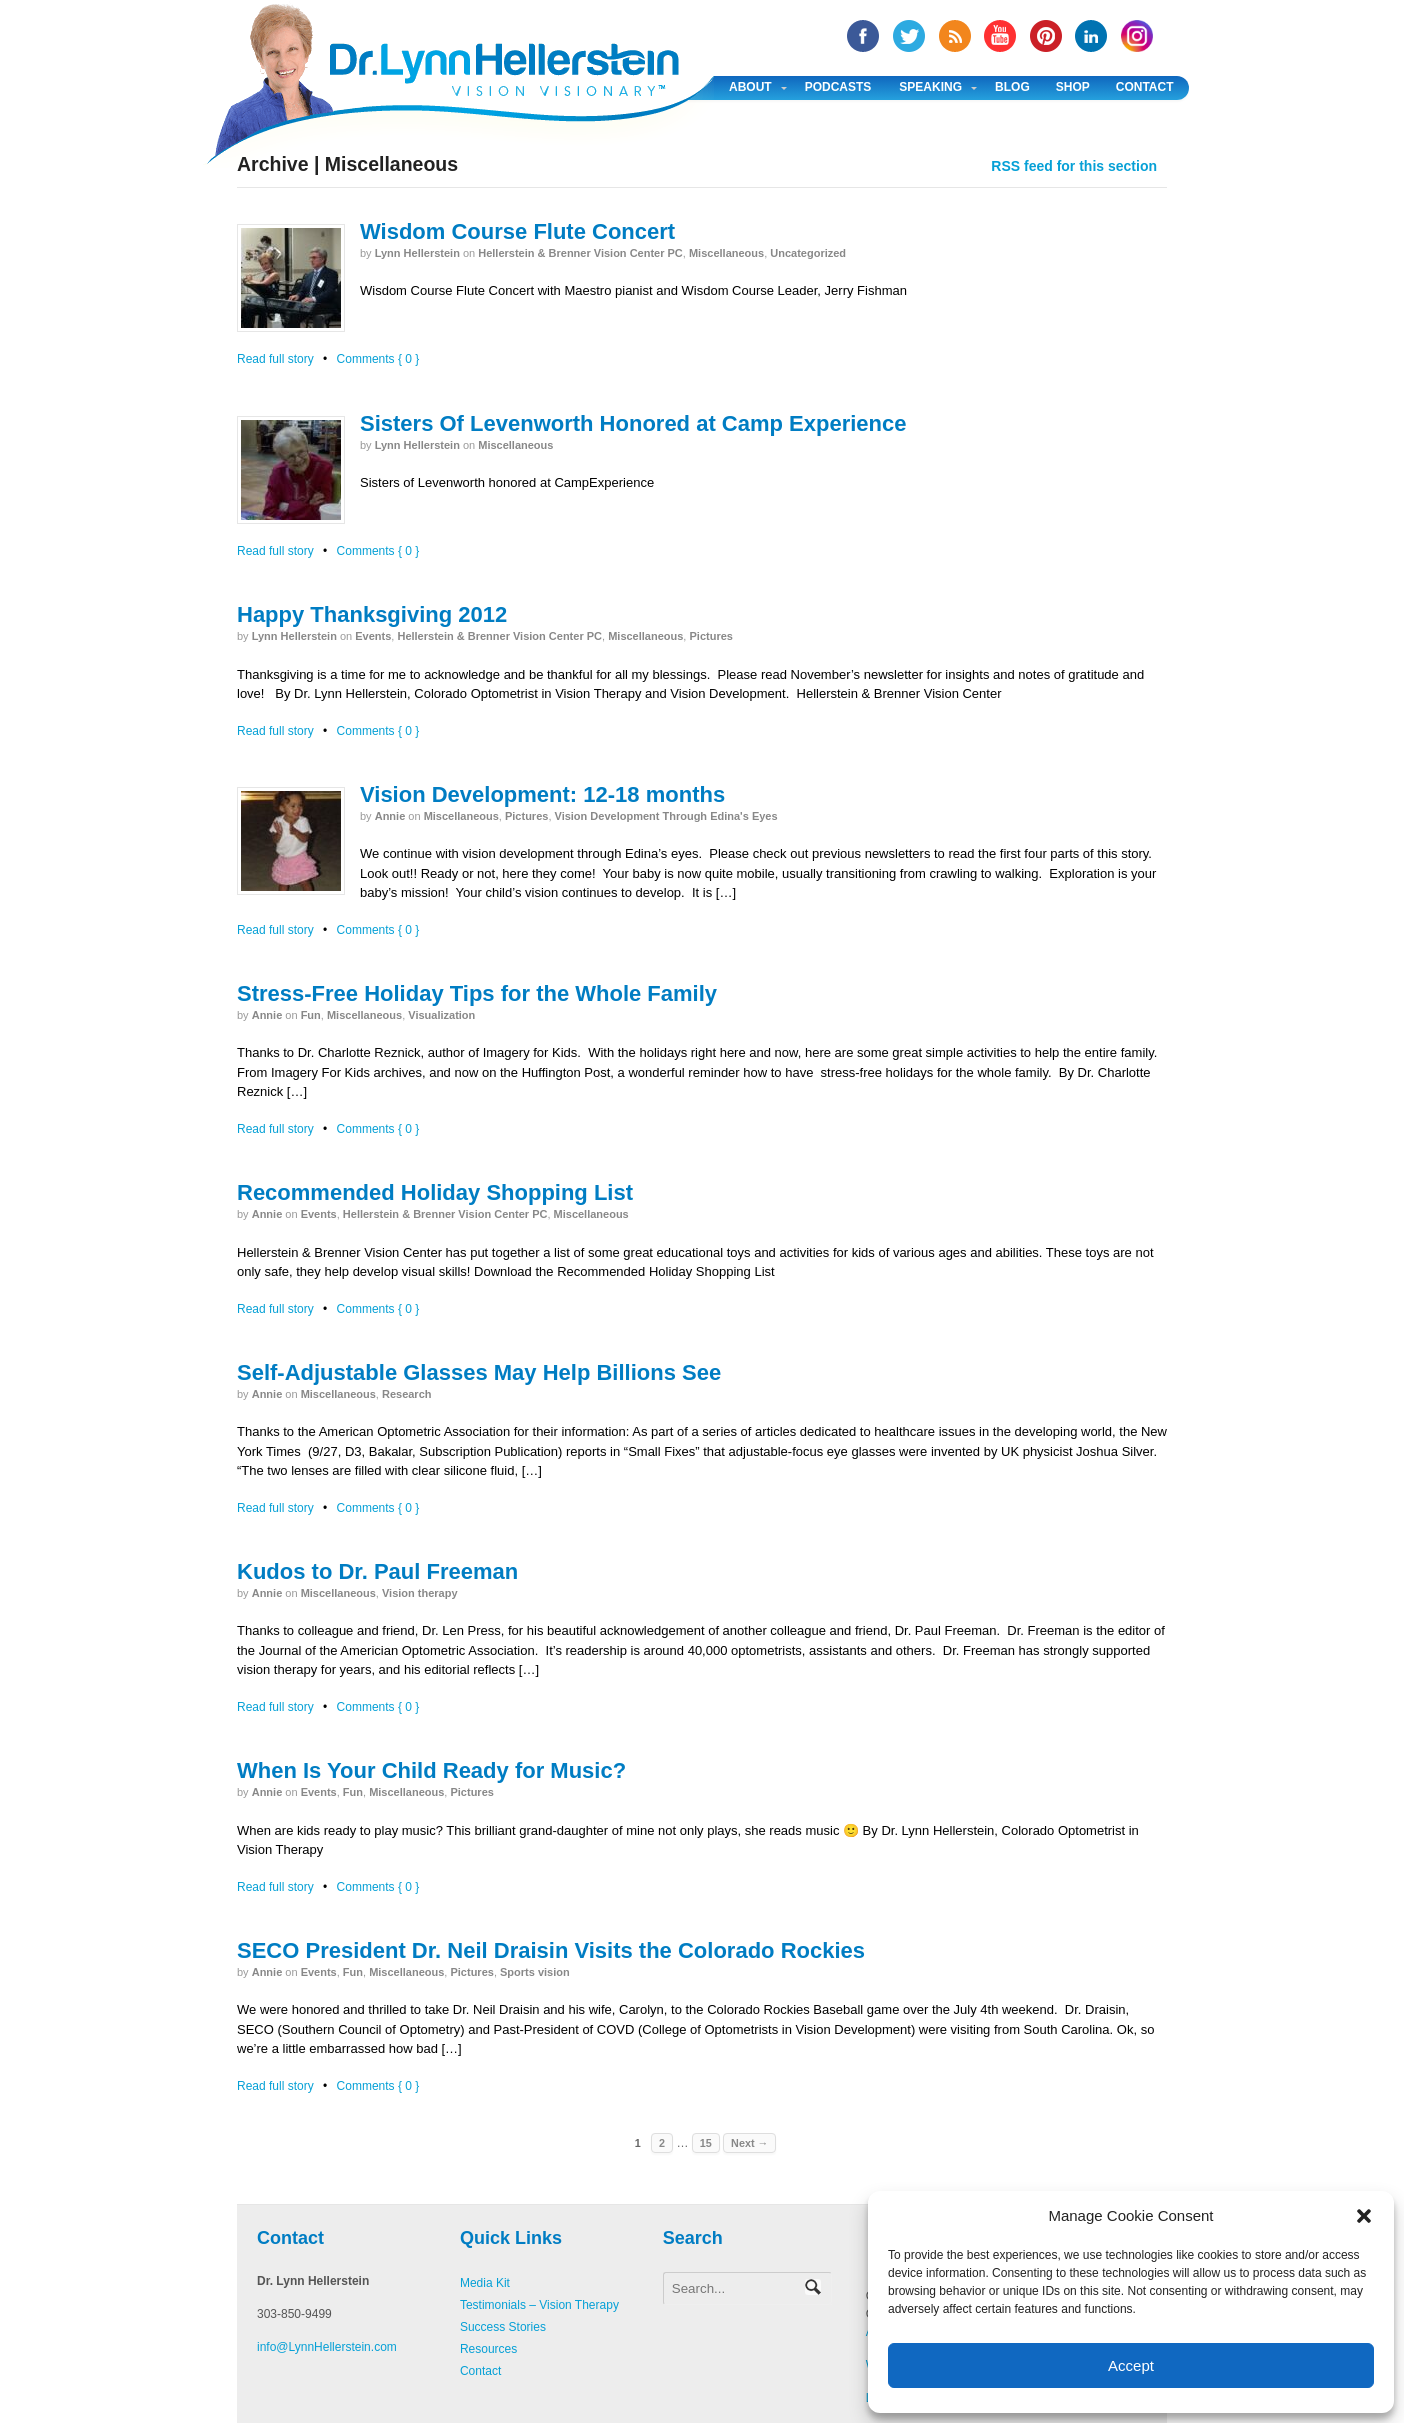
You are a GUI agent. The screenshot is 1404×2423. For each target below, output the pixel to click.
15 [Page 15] (706, 2143)
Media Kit (485, 2283)
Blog (1012, 87)
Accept (1131, 2365)
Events (373, 636)
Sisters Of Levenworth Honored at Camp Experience (633, 423)
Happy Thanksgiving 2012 (372, 614)
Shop (1073, 87)
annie (390, 816)
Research (407, 1394)
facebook (863, 36)
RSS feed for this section (1074, 166)
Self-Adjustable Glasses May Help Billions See (479, 1372)
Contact (1145, 87)
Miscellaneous (726, 253)
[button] (1364, 2216)
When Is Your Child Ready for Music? (431, 1770)
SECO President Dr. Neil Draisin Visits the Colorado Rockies (551, 1950)
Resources (488, 2349)
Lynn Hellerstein (417, 253)
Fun (311, 1015)
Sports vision (535, 1972)
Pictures (710, 636)
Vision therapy (420, 1593)
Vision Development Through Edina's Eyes (666, 816)
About (750, 87)
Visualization (441, 1015)
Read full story (275, 359)
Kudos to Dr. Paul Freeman (377, 1571)
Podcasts (838, 87)
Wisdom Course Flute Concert (517, 231)
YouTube (1000, 36)
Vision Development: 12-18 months (542, 794)
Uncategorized (808, 253)
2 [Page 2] (662, 2143)
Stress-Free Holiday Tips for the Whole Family (477, 993)
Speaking (930, 87)
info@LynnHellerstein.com (327, 2347)
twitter (909, 36)
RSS (955, 36)
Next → (749, 2143)
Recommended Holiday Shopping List (435, 1192)
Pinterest (1046, 36)
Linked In (1091, 36)
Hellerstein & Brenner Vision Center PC (580, 253)
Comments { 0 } (378, 359)
